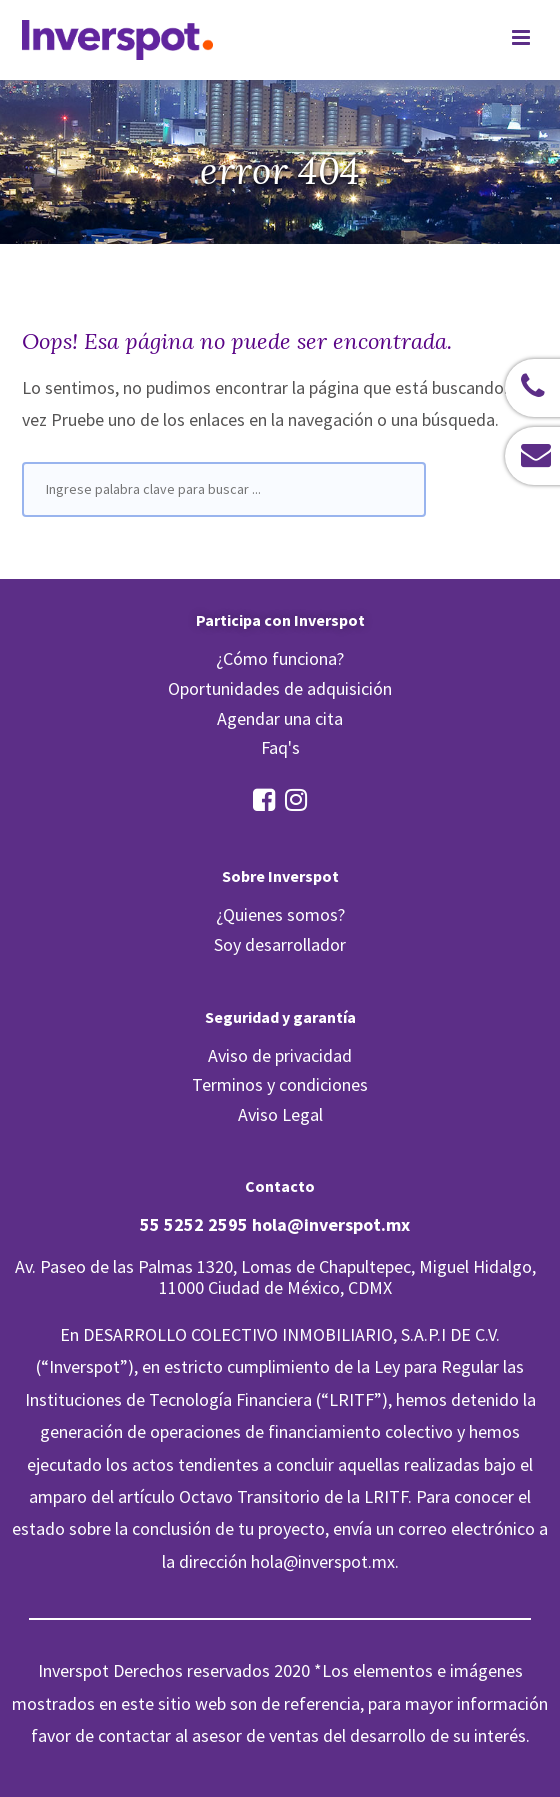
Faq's (280, 747)
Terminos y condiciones (280, 1084)
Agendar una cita (280, 718)
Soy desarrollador (280, 944)
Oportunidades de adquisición (280, 688)
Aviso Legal (280, 1114)
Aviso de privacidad (280, 1055)
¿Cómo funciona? (280, 658)
